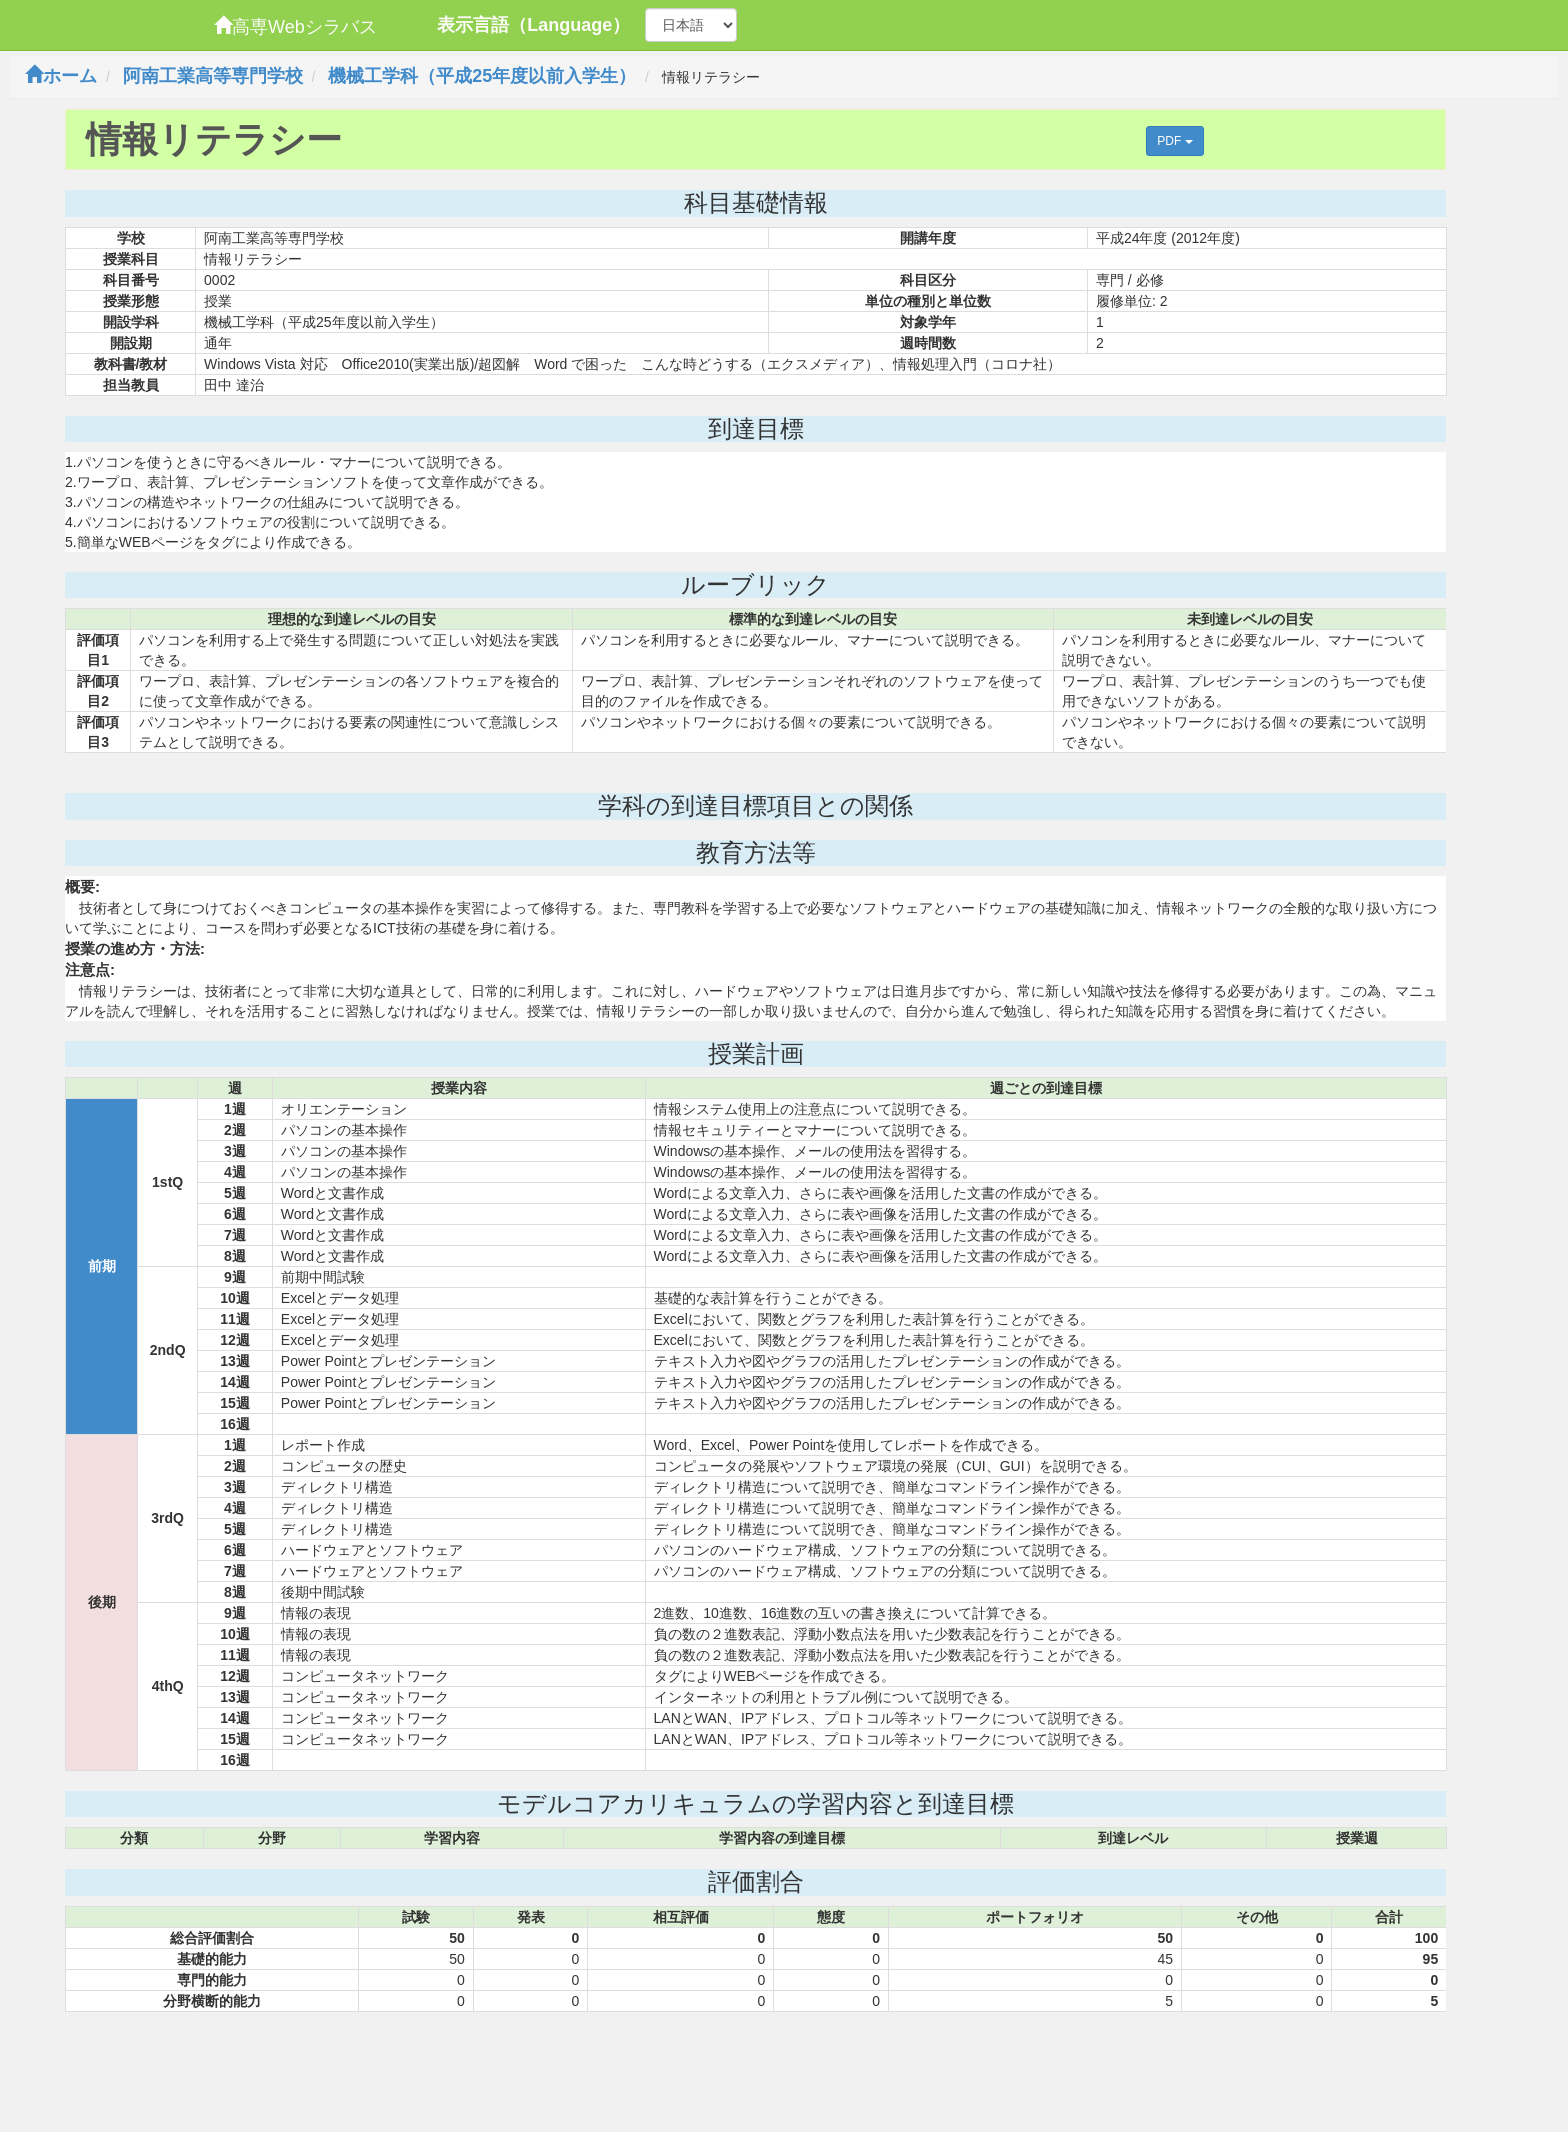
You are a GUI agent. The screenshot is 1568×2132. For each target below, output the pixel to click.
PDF (1174, 141)
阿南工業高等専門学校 (213, 76)
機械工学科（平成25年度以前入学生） (482, 76)
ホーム (61, 76)
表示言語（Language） (533, 25)
